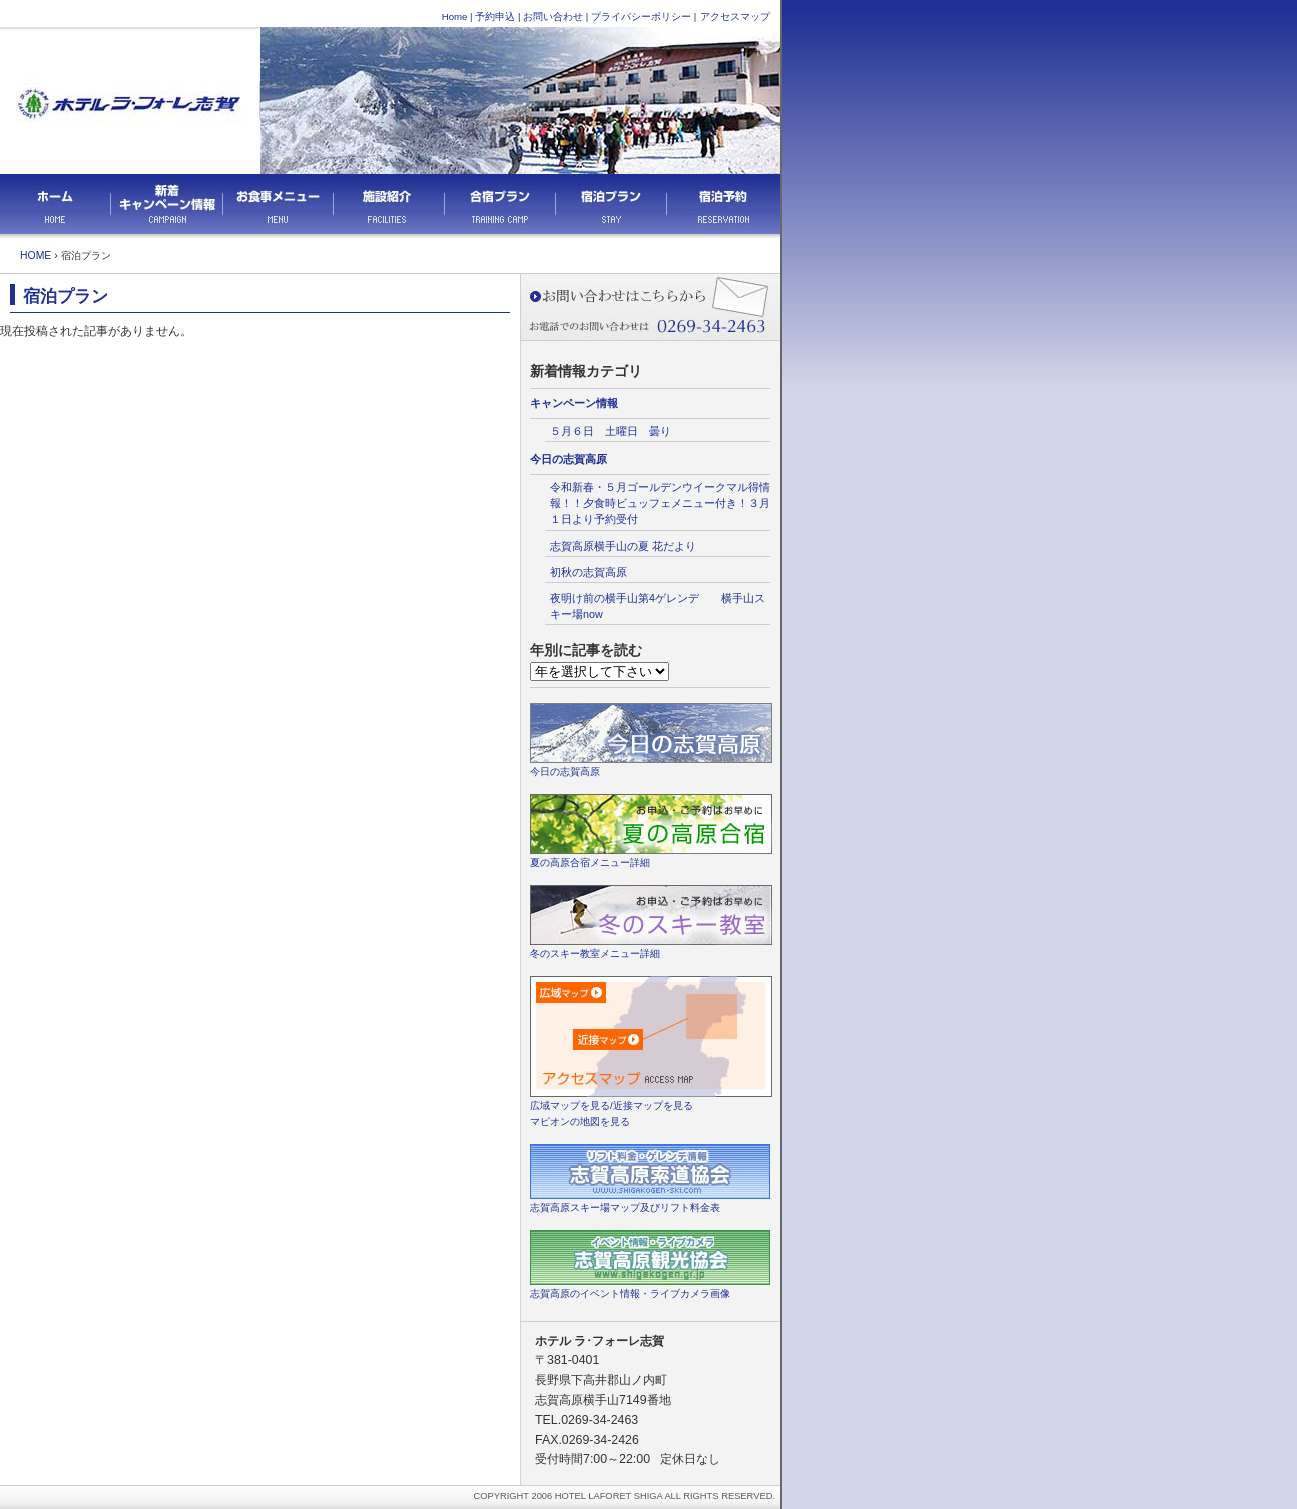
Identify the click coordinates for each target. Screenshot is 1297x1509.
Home (455, 16)
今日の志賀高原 (568, 459)
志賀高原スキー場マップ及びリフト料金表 (625, 1207)
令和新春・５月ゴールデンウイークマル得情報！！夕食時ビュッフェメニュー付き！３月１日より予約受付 (660, 503)
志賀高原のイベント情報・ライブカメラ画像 (630, 1293)
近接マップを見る (653, 1105)
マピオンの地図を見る (580, 1121)
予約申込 (495, 16)
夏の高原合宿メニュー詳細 (590, 862)
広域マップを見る (570, 1105)
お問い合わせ (553, 16)
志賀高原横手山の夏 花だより (628, 546)
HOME (35, 255)
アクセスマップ (735, 16)
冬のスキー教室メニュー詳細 (595, 953)
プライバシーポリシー (641, 16)
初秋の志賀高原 (588, 572)
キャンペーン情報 (574, 403)
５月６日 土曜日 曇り (610, 431)
